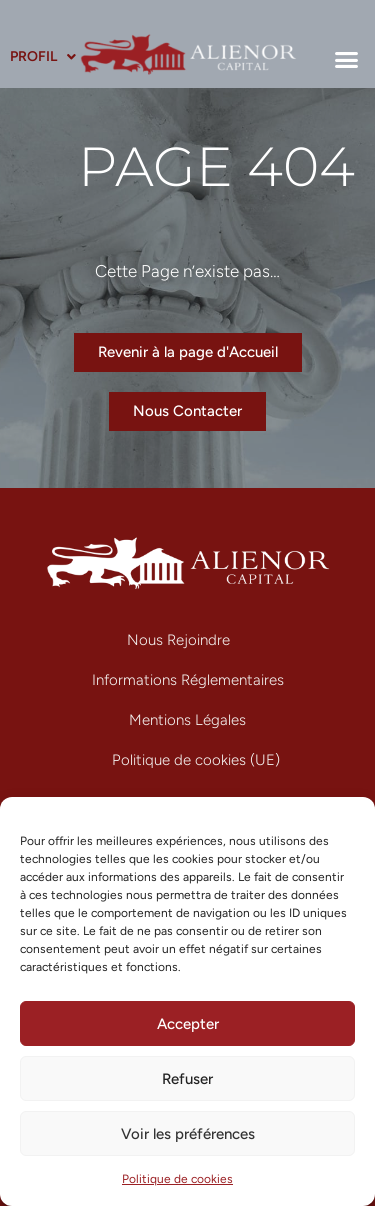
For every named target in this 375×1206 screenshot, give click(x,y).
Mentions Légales (187, 720)
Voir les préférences (188, 1134)
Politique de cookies (177, 1179)
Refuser (187, 1079)
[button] (347, 59)
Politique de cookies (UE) (196, 760)
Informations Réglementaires (188, 680)
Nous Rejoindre (178, 640)
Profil (43, 57)
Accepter (188, 1024)
